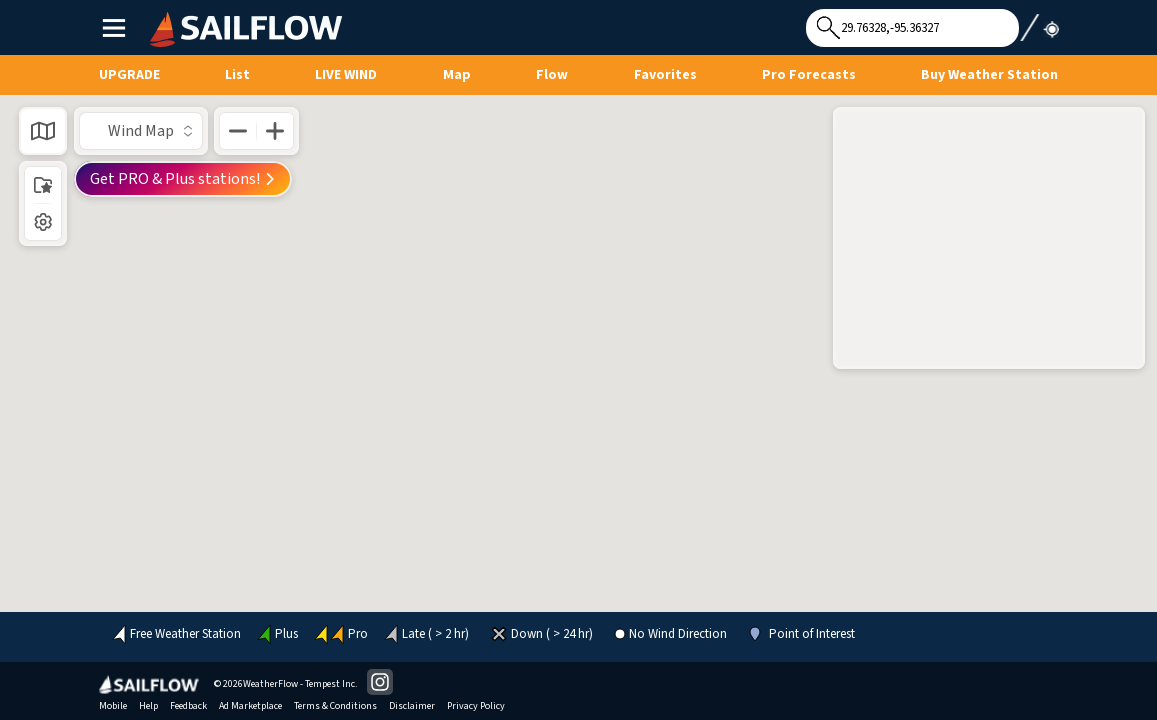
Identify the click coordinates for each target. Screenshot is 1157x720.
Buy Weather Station (989, 75)
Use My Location (1039, 22)
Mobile (113, 706)
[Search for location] (912, 28)
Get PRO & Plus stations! (183, 179)
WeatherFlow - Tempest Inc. (300, 684)
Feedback (188, 706)
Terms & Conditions (335, 706)
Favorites (665, 75)
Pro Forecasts (809, 75)
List (237, 75)
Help (148, 706)
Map (457, 75)
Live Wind (346, 75)
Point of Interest (812, 634)
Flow (552, 75)
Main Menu (113, 27)
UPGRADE (129, 75)
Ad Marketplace (250, 706)
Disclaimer (412, 706)
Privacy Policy (476, 706)
